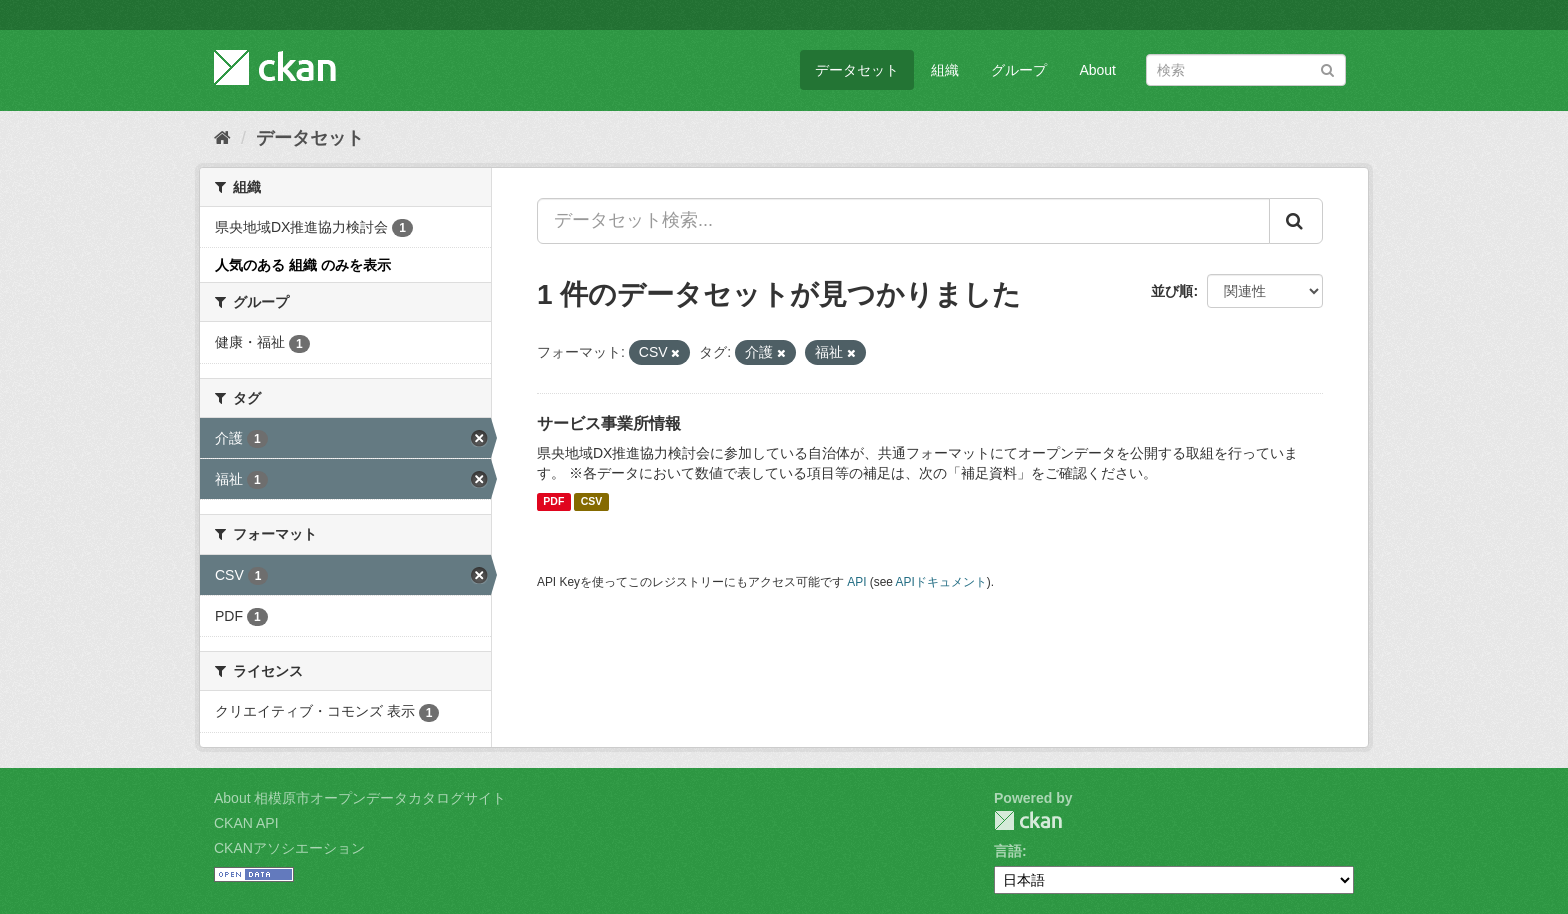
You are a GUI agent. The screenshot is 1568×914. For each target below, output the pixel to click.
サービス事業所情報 (609, 423)
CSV (592, 502)
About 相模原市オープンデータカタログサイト (360, 798)
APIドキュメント (941, 582)
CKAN (1028, 820)
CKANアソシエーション (289, 848)
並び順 (1172, 291)
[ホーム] (222, 138)
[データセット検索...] (903, 221)
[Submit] (1327, 68)
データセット (857, 70)
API (856, 582)
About (1097, 70)
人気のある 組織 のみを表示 (303, 265)
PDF (553, 502)
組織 (945, 70)
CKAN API (246, 823)
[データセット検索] (1246, 70)
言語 (1008, 851)
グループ (1019, 70)
